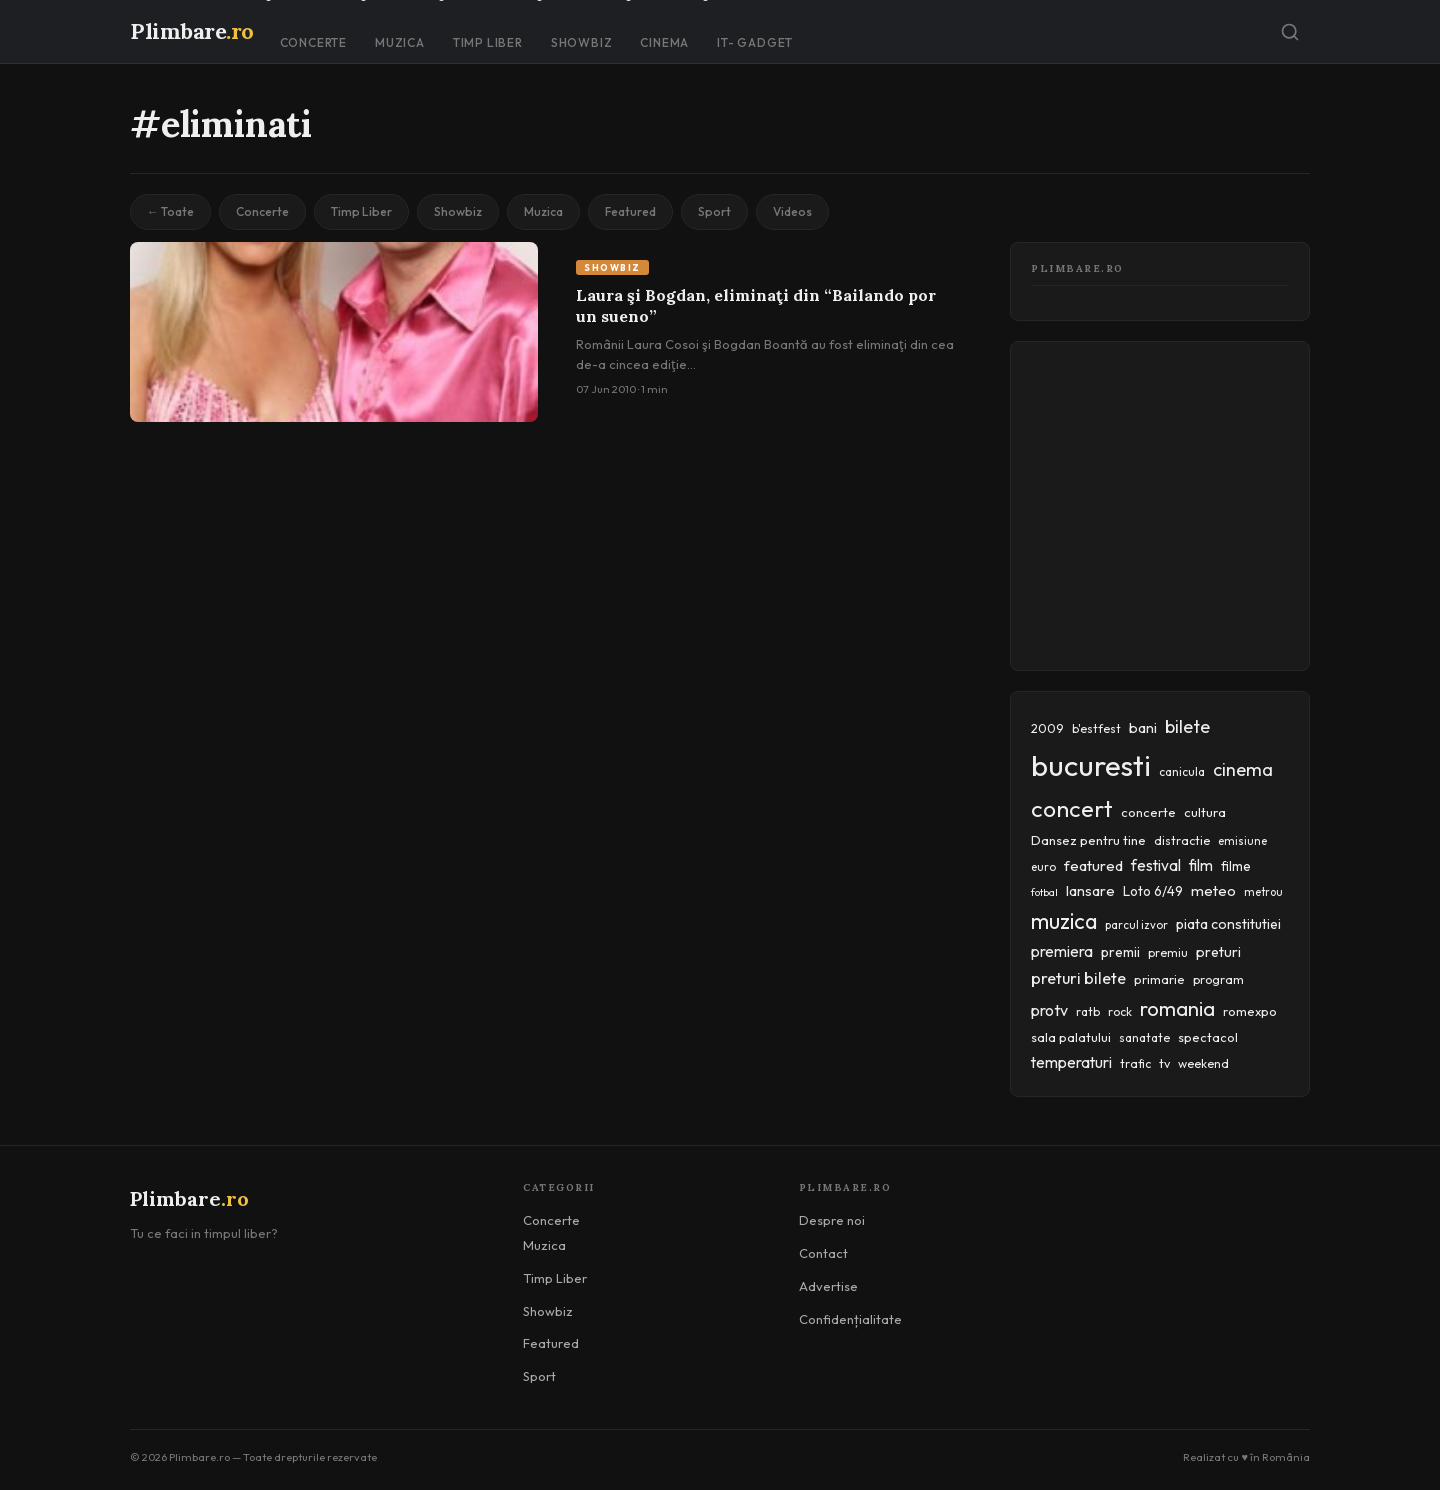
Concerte (313, 42)
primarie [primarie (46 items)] (1159, 979)
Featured (630, 211)
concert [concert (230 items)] (1072, 808)
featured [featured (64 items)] (1093, 865)
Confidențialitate (850, 1319)
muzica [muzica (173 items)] (1064, 921)
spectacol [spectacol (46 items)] (1208, 1037)
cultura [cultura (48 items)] (1205, 812)
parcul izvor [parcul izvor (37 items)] (1136, 925)
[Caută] (1290, 32)
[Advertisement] (1235, 502)
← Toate (170, 211)
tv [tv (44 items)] (1164, 1063)
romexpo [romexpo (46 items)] (1250, 1011)
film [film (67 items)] (1201, 865)
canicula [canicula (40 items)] (1182, 771)
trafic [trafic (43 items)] (1135, 1063)
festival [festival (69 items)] (1156, 865)
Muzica (400, 42)
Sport (714, 211)
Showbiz (582, 42)
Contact (823, 1253)
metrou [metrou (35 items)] (1263, 892)
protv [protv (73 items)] (1049, 1010)
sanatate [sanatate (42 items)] (1144, 1037)
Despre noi (832, 1220)
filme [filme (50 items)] (1236, 866)
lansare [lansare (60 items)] (1090, 890)
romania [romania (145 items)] (1177, 1008)
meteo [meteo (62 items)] (1213, 890)
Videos (792, 211)
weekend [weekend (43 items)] (1203, 1063)
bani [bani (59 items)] (1143, 728)
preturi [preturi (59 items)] (1218, 952)
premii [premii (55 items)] (1120, 952)
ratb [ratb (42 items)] (1088, 1011)
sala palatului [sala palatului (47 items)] (1071, 1037)
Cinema (664, 42)
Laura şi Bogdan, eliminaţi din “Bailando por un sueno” (756, 306)
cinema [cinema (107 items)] (1243, 769)
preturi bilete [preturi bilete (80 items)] (1078, 978)
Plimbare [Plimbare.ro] (192, 31)
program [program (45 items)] (1218, 979)
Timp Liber (488, 42)
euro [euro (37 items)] (1043, 867)
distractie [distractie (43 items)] (1182, 840)
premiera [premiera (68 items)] (1062, 951)
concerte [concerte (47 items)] (1148, 812)
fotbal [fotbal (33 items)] (1044, 892)
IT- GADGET (755, 42)
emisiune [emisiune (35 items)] (1242, 841)
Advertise (828, 1286)
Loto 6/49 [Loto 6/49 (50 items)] (1153, 891)
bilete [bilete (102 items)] (1187, 726)
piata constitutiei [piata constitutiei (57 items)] (1228, 924)
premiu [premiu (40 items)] (1168, 952)
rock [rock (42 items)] (1120, 1011)
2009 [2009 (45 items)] (1047, 728)
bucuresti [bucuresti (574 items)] (1091, 765)
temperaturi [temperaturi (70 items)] (1071, 1062)
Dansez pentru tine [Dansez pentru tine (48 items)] (1088, 840)
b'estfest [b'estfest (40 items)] (1096, 728)
